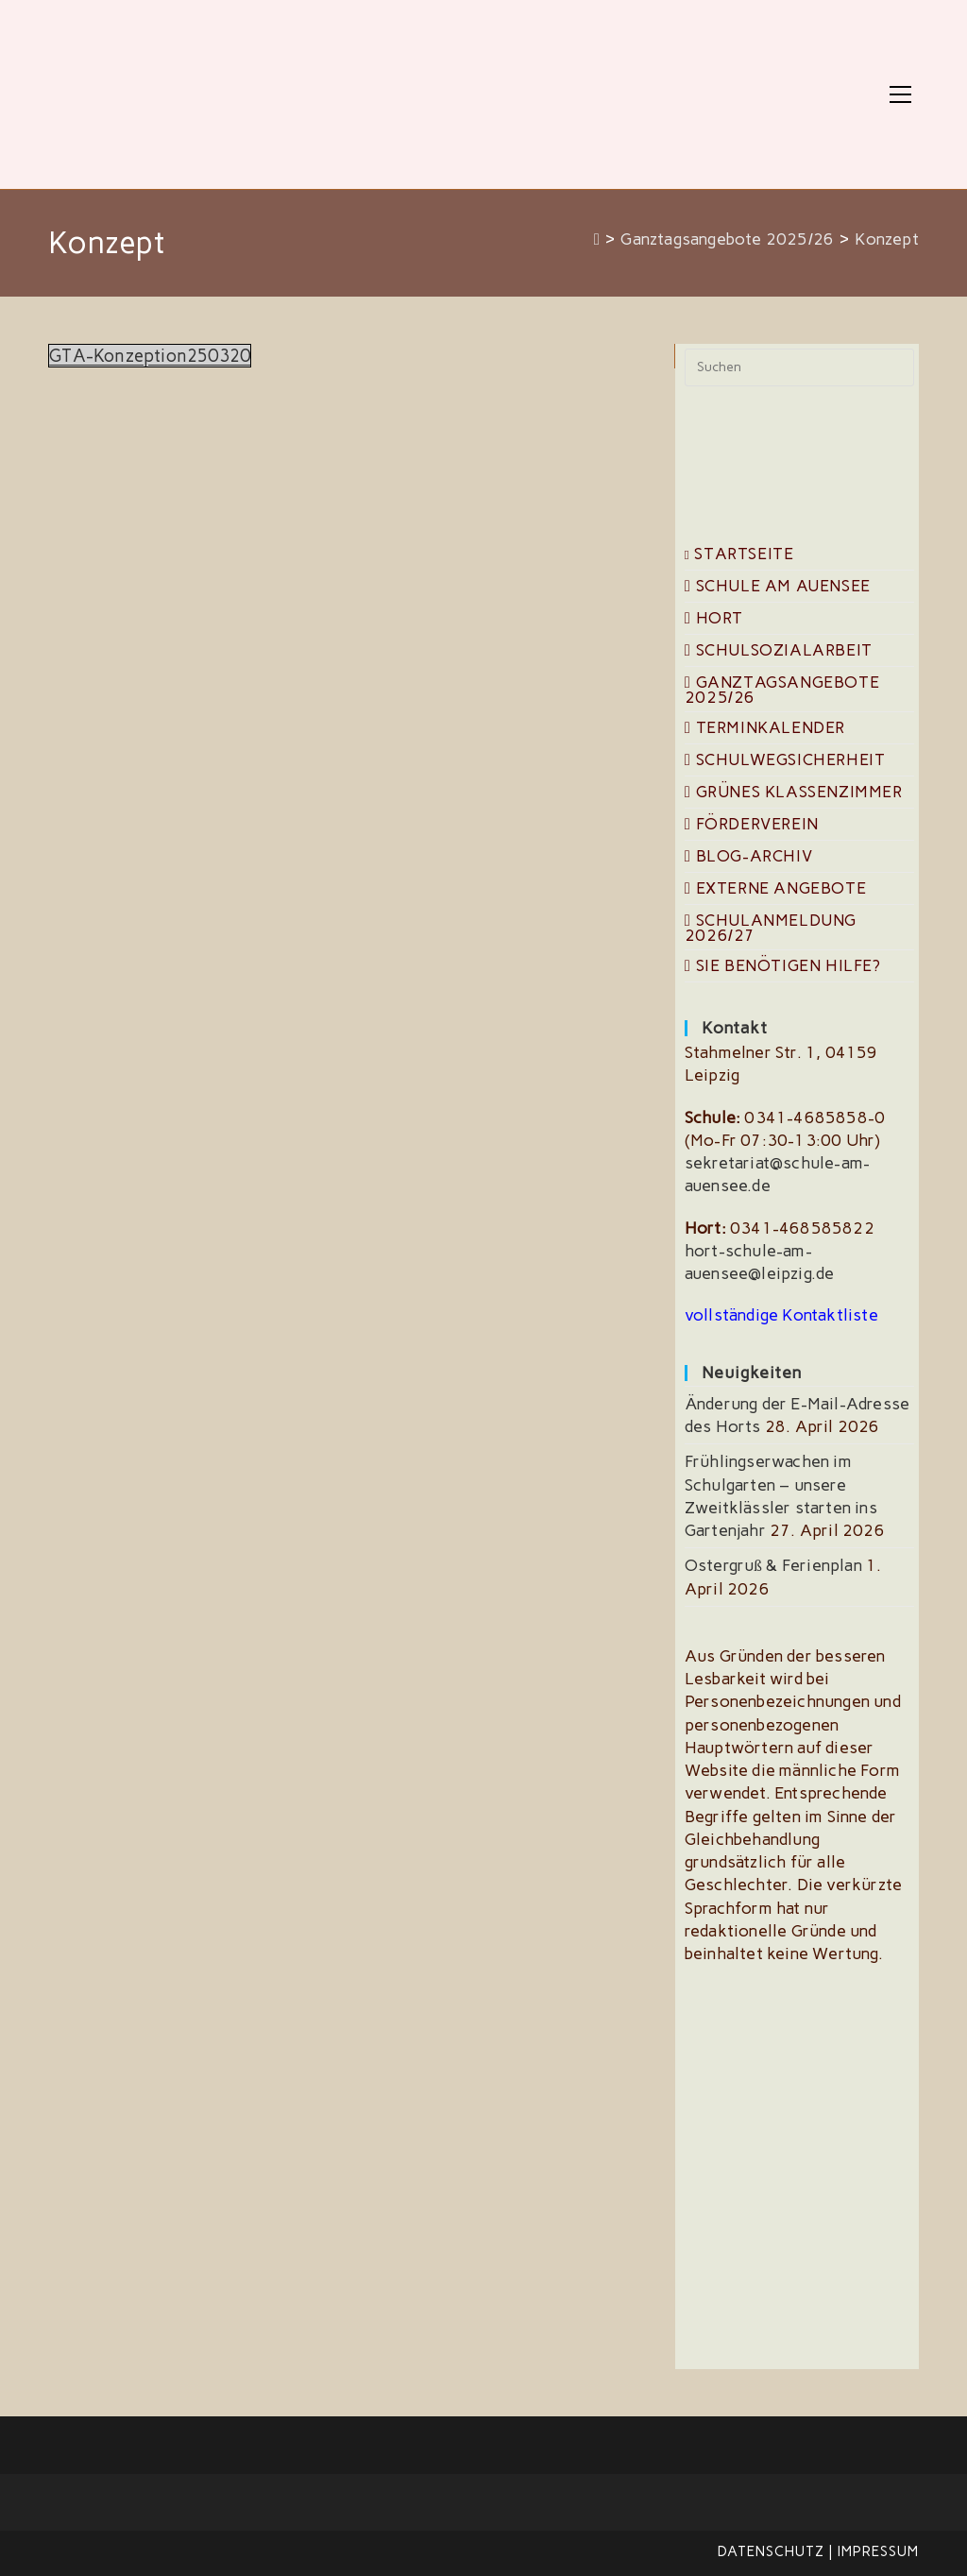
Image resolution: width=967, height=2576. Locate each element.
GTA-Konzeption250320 (152, 356)
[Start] (597, 239)
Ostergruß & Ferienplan (773, 1565)
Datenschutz (771, 2551)
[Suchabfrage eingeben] (799, 367)
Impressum (878, 2551)
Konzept (886, 239)
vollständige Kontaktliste (781, 1314)
